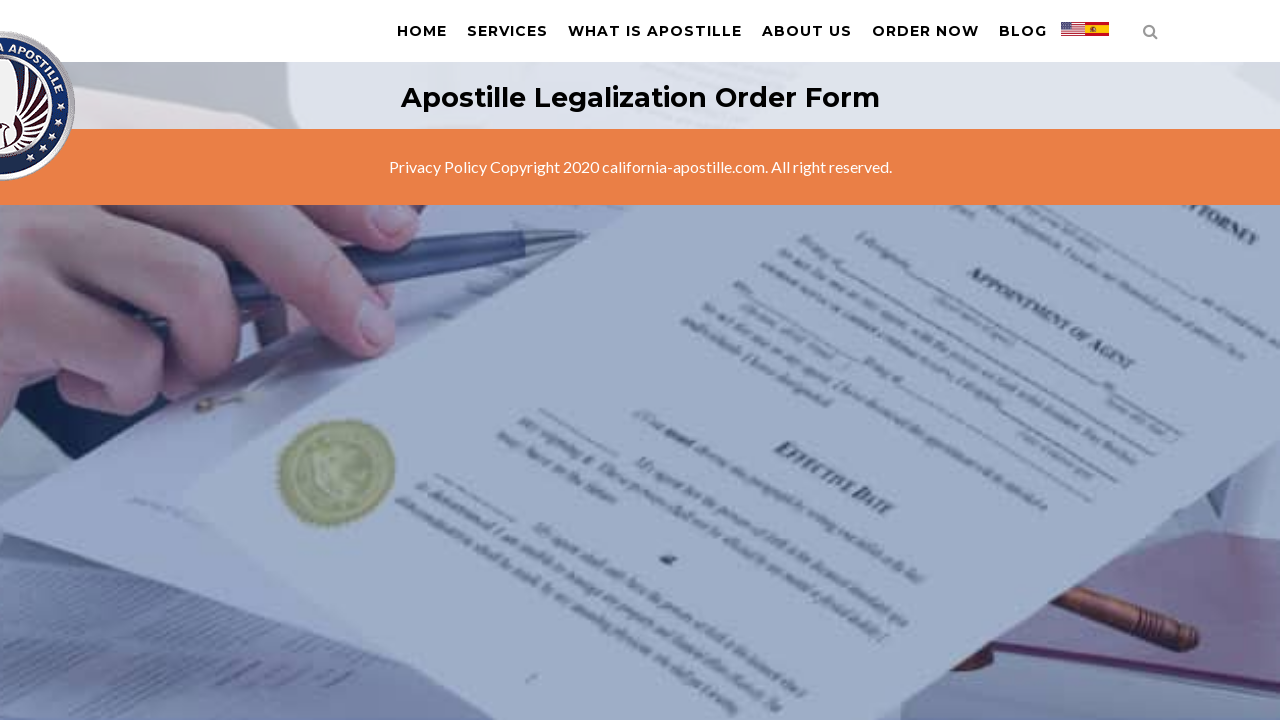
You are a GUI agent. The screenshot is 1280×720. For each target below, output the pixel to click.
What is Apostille (655, 31)
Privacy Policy (438, 166)
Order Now (925, 31)
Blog (1023, 31)
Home (422, 31)
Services (507, 31)
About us (807, 31)
